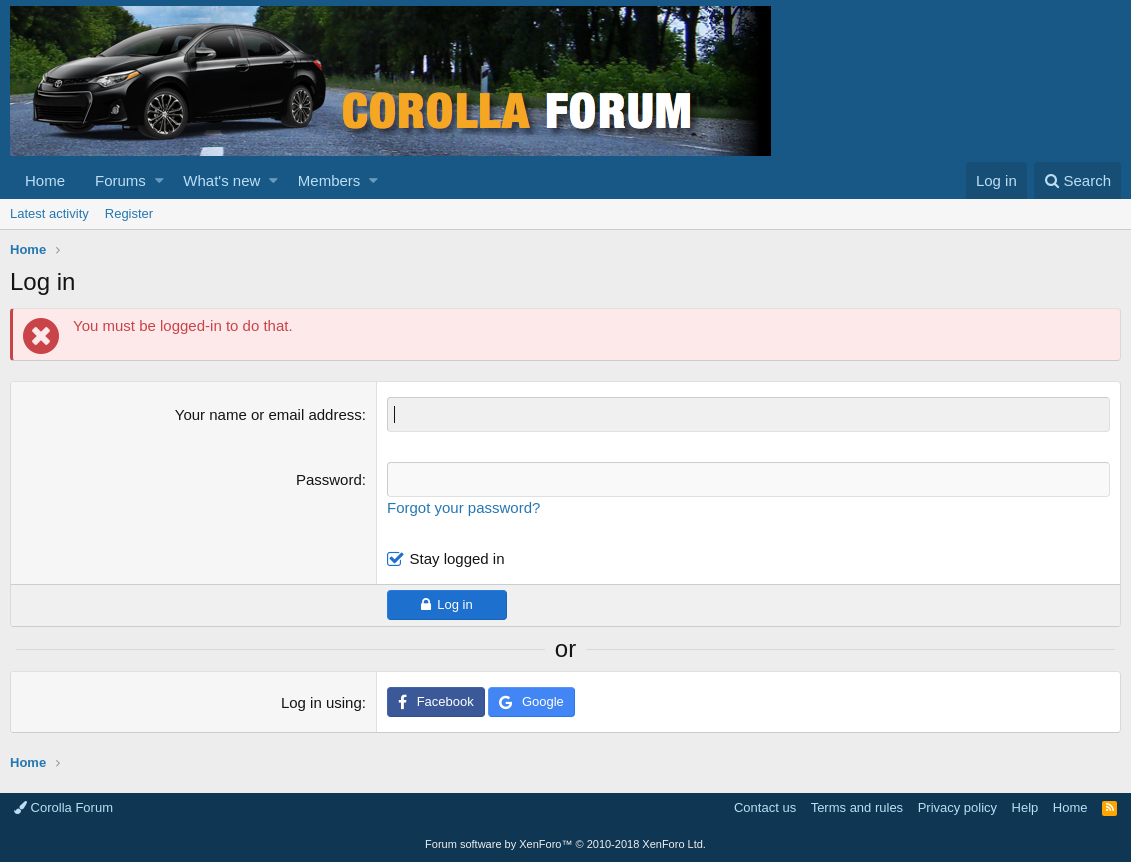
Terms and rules (857, 807)
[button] (159, 180)
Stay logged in (456, 558)
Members (329, 180)
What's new (221, 180)
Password (329, 479)
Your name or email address (268, 414)
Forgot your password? (463, 507)
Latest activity (49, 213)
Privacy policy (957, 807)
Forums (120, 180)
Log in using (321, 702)
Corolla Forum (63, 807)
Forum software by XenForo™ (565, 844)
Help (1025, 807)
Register (129, 213)
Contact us (765, 807)
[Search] (1077, 180)
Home (45, 180)
